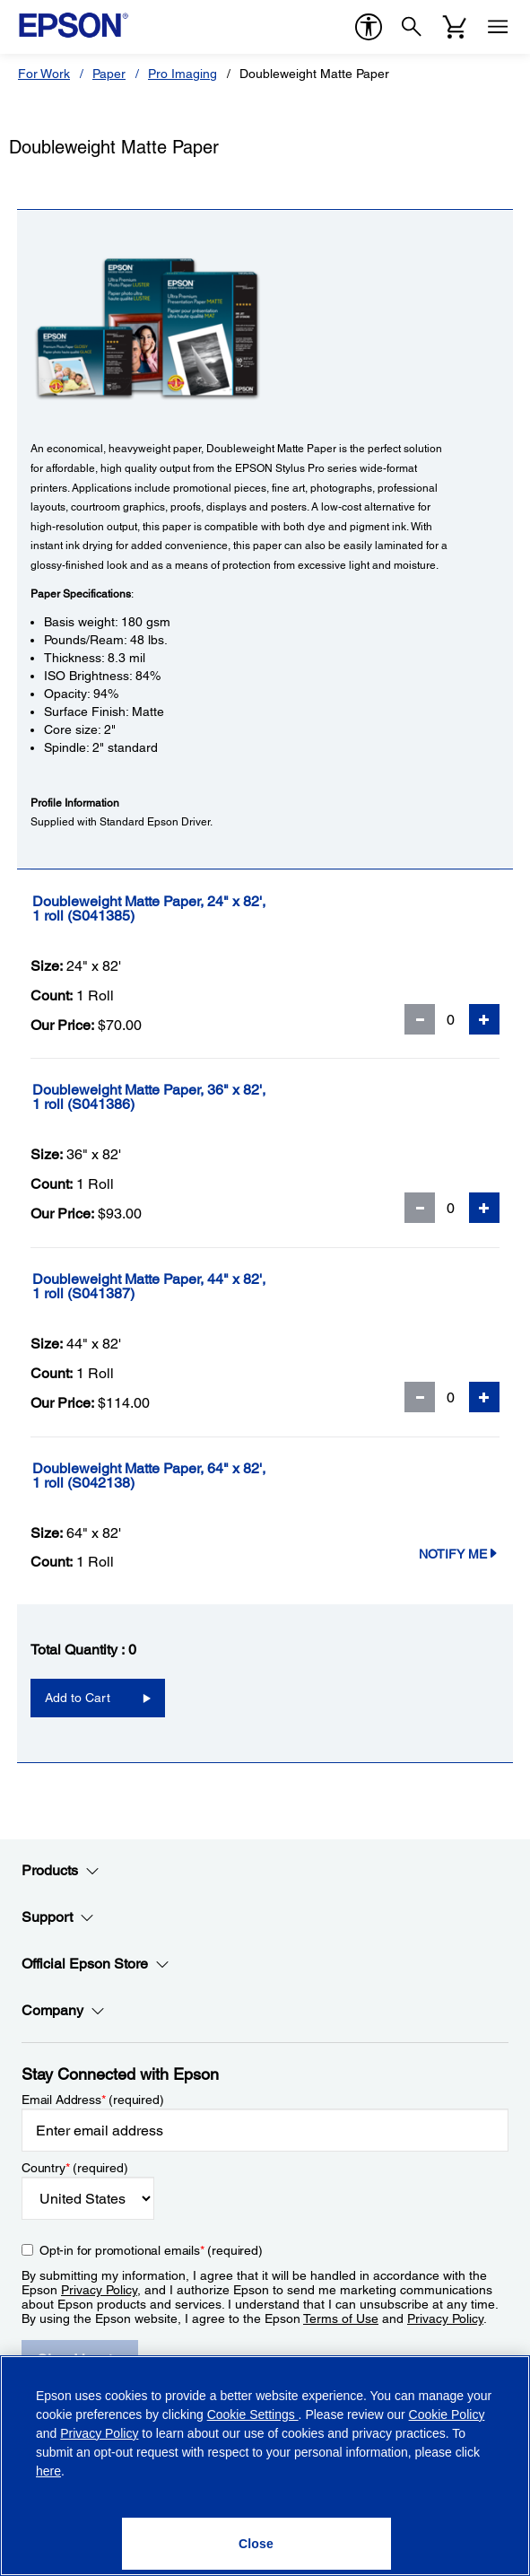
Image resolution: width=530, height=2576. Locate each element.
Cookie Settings (253, 2414)
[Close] (256, 2544)
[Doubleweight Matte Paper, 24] (201, 909)
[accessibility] (368, 27)
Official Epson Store (95, 1964)
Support (58, 1917)
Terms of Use (340, 2318)
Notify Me (459, 1554)
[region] (265, 2465)
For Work (44, 73)
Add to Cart (77, 1697)
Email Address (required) (93, 2099)
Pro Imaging (182, 73)
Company (63, 2011)
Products (61, 1871)
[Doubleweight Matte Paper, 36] (201, 1097)
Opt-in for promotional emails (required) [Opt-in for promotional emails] (151, 2250)
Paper (109, 73)
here (48, 2471)
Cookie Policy (447, 2414)
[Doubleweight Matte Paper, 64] (201, 1476)
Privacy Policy (99, 2290)
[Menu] (497, 27)
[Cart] (454, 27)
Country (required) (75, 2168)
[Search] (411, 27)
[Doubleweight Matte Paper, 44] (201, 1287)
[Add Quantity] (484, 1019)
